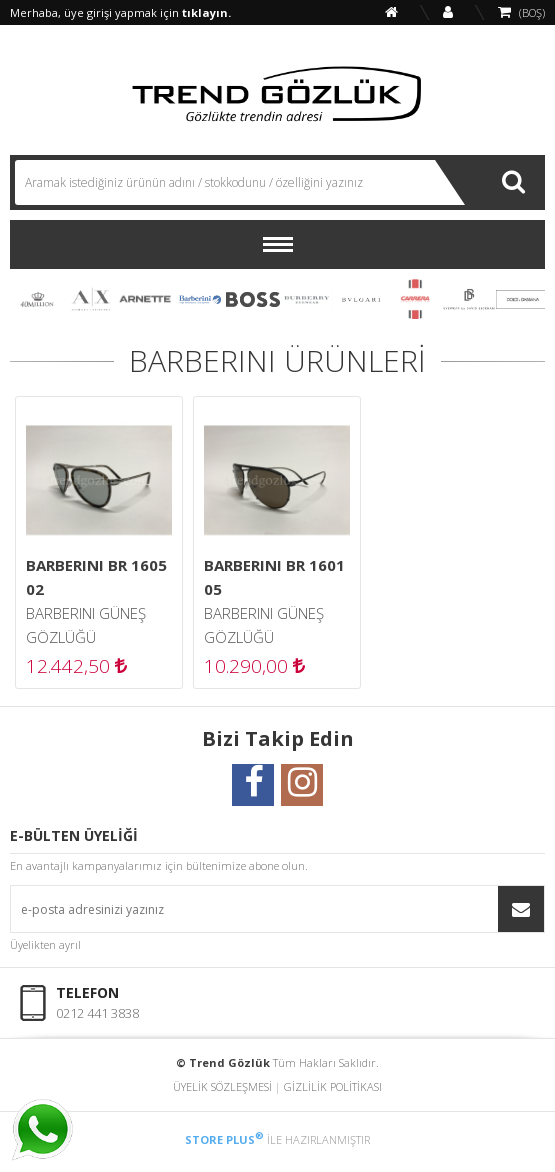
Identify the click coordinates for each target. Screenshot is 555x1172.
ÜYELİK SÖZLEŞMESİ (222, 1086)
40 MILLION (37, 299)
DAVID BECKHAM (469, 299)
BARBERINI (199, 299)
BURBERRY (307, 299)
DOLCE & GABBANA (523, 299)
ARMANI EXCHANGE (91, 299)
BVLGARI (361, 299)
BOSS (253, 299)
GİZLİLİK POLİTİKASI (333, 1086)
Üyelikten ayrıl (45, 944)
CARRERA (415, 299)
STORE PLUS (224, 1139)
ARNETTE (145, 299)
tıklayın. (206, 12)
